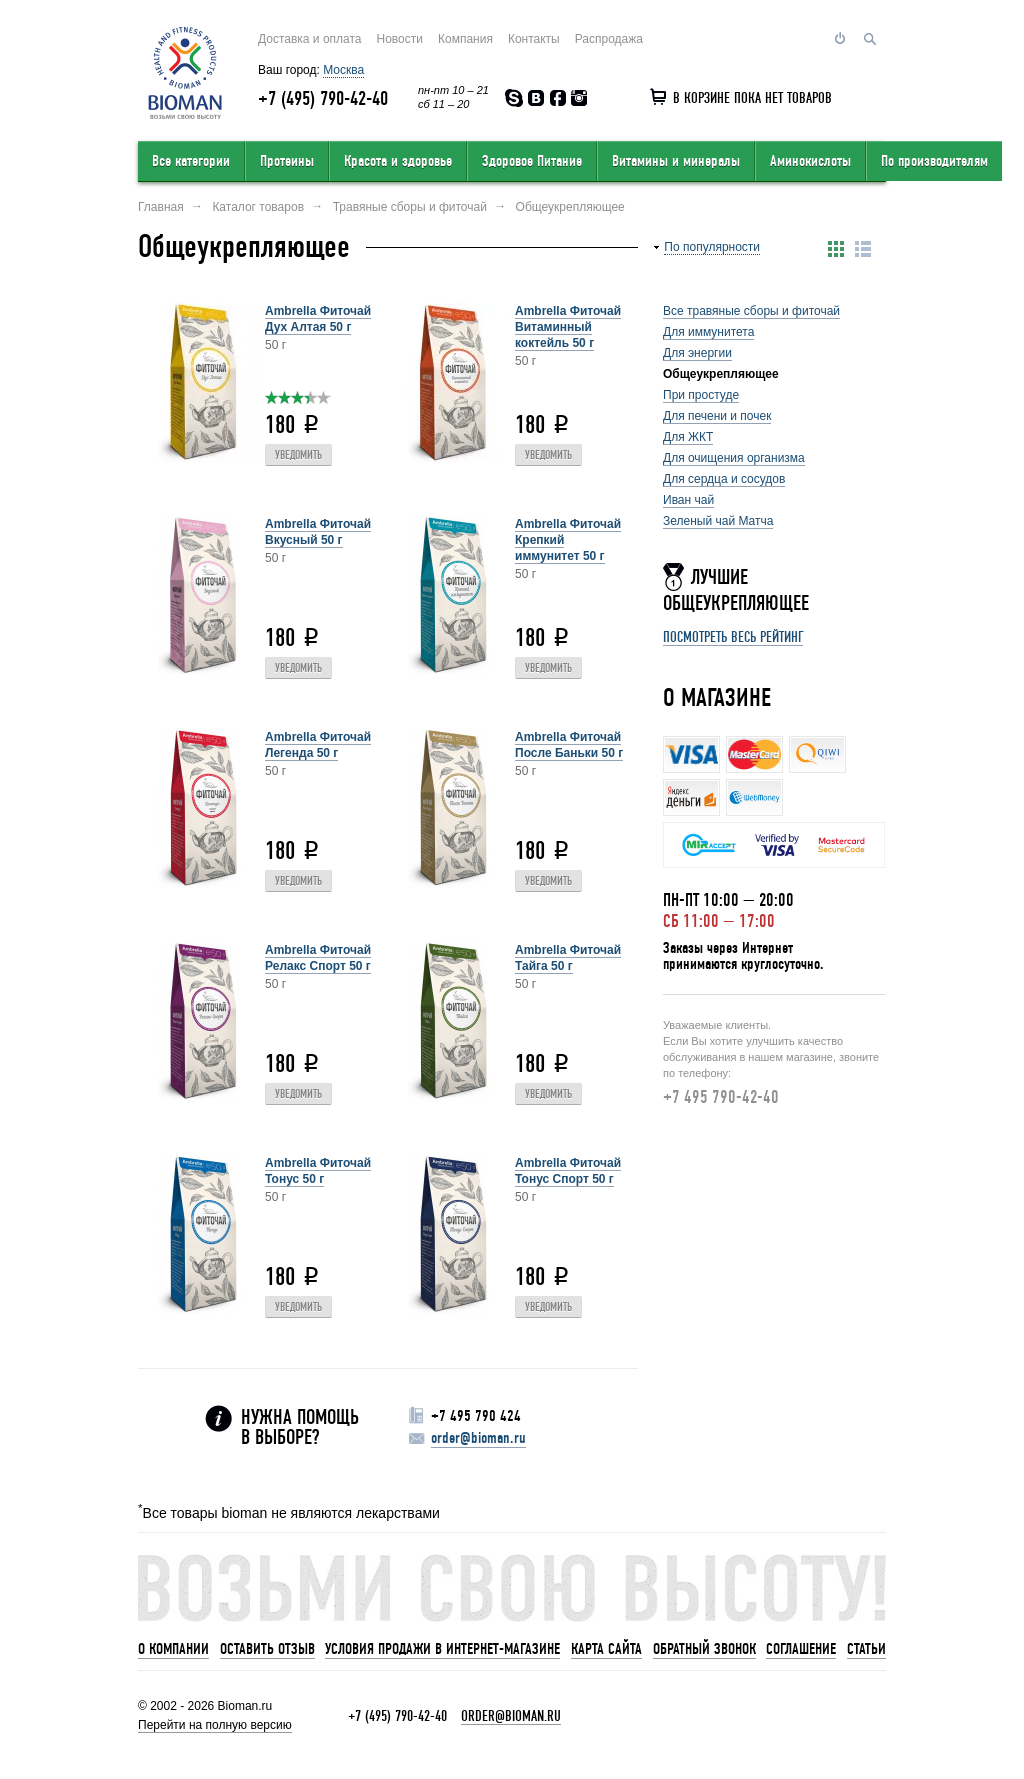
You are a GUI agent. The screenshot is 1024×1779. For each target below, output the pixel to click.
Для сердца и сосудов (724, 479)
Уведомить (298, 455)
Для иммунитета (708, 332)
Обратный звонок (704, 1649)
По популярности (712, 247)
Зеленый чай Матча (718, 521)
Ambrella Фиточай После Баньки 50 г (569, 745)
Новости (400, 39)
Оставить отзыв (267, 1649)
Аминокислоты (810, 161)
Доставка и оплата (310, 39)
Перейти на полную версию (215, 1725)
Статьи (866, 1649)
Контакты (534, 39)
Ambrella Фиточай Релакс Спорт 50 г (318, 958)
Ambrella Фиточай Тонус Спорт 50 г (568, 1171)
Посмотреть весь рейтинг (733, 637)
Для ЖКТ (688, 437)
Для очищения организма (734, 458)
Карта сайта (606, 1649)
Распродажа (609, 39)
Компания (465, 39)
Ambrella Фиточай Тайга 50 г (568, 958)
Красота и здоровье (398, 161)
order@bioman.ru (478, 1438)
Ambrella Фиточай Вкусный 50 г (318, 532)
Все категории (191, 161)
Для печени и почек (717, 416)
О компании (173, 1649)
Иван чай (688, 500)
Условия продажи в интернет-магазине (442, 1649)
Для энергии (697, 353)
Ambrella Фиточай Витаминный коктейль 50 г (568, 327)
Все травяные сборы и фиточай (751, 311)
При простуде (701, 395)
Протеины (287, 161)
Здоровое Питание (532, 161)
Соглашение (801, 1649)
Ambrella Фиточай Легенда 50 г (318, 745)
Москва (343, 70)
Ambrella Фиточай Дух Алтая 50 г (318, 319)
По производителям (934, 161)
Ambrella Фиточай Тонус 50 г (318, 1171)
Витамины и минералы (676, 161)
